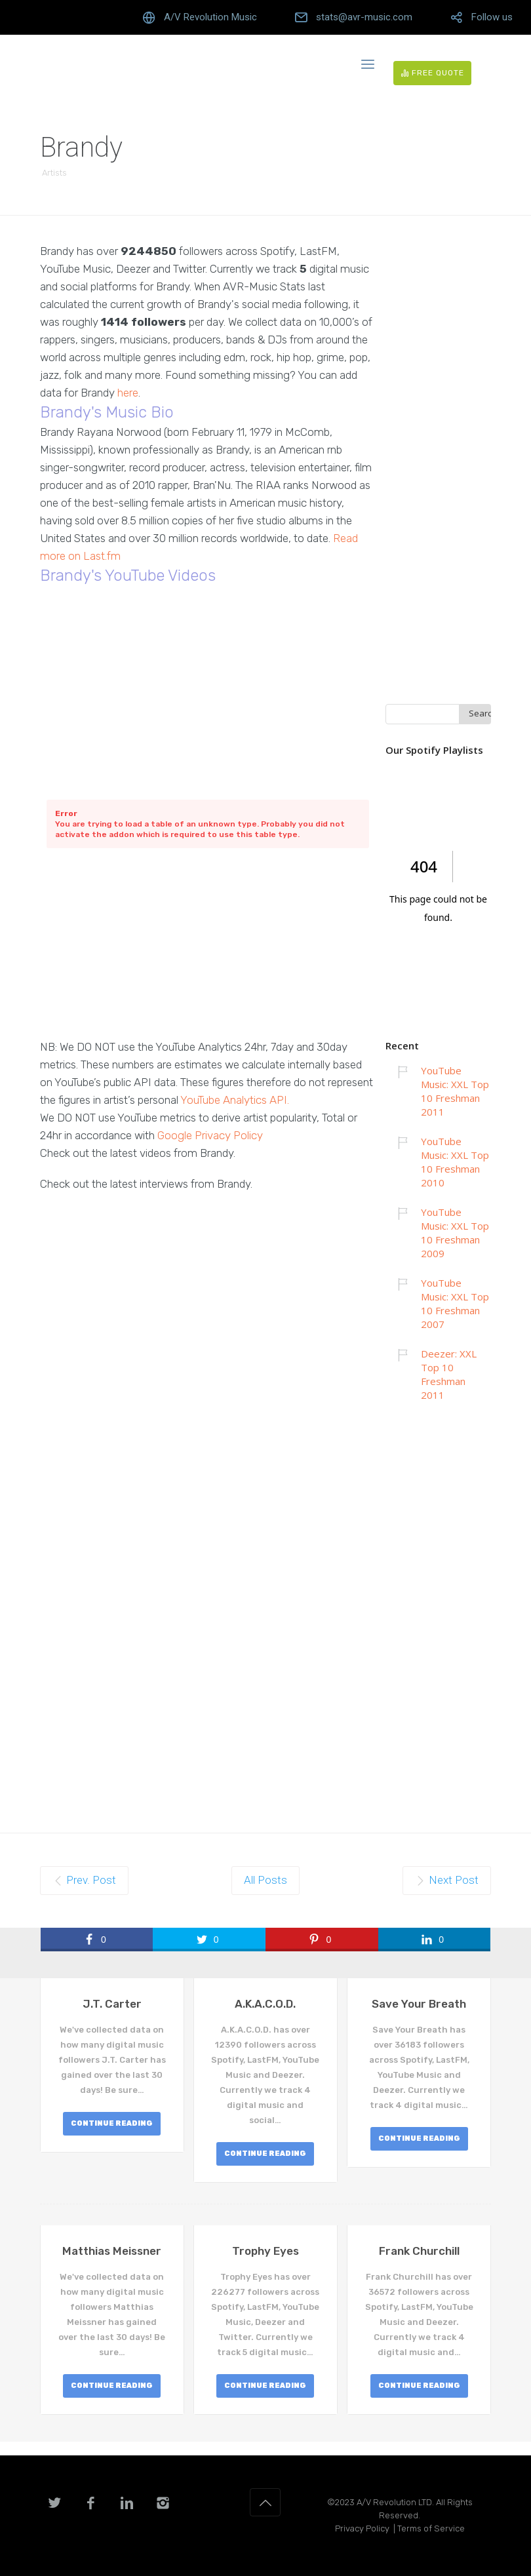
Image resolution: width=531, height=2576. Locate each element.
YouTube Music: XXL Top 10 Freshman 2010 (455, 1162)
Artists (54, 173)
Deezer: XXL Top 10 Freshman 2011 (449, 1374)
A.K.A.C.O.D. (265, 2003)
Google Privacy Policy (210, 1135)
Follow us (492, 17)
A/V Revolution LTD (394, 2502)
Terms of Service (431, 2528)
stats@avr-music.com (364, 17)
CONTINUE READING (112, 2123)
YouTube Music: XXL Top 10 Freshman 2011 (455, 1091)
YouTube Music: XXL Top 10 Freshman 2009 (455, 1232)
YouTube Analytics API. (234, 1099)
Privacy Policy (362, 2528)
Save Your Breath (419, 2003)
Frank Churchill (419, 2250)
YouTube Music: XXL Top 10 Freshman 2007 (455, 1303)
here (127, 392)
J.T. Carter (112, 2003)
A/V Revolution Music (210, 17)
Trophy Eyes (265, 2250)
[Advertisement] (208, 946)
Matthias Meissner (111, 2250)
